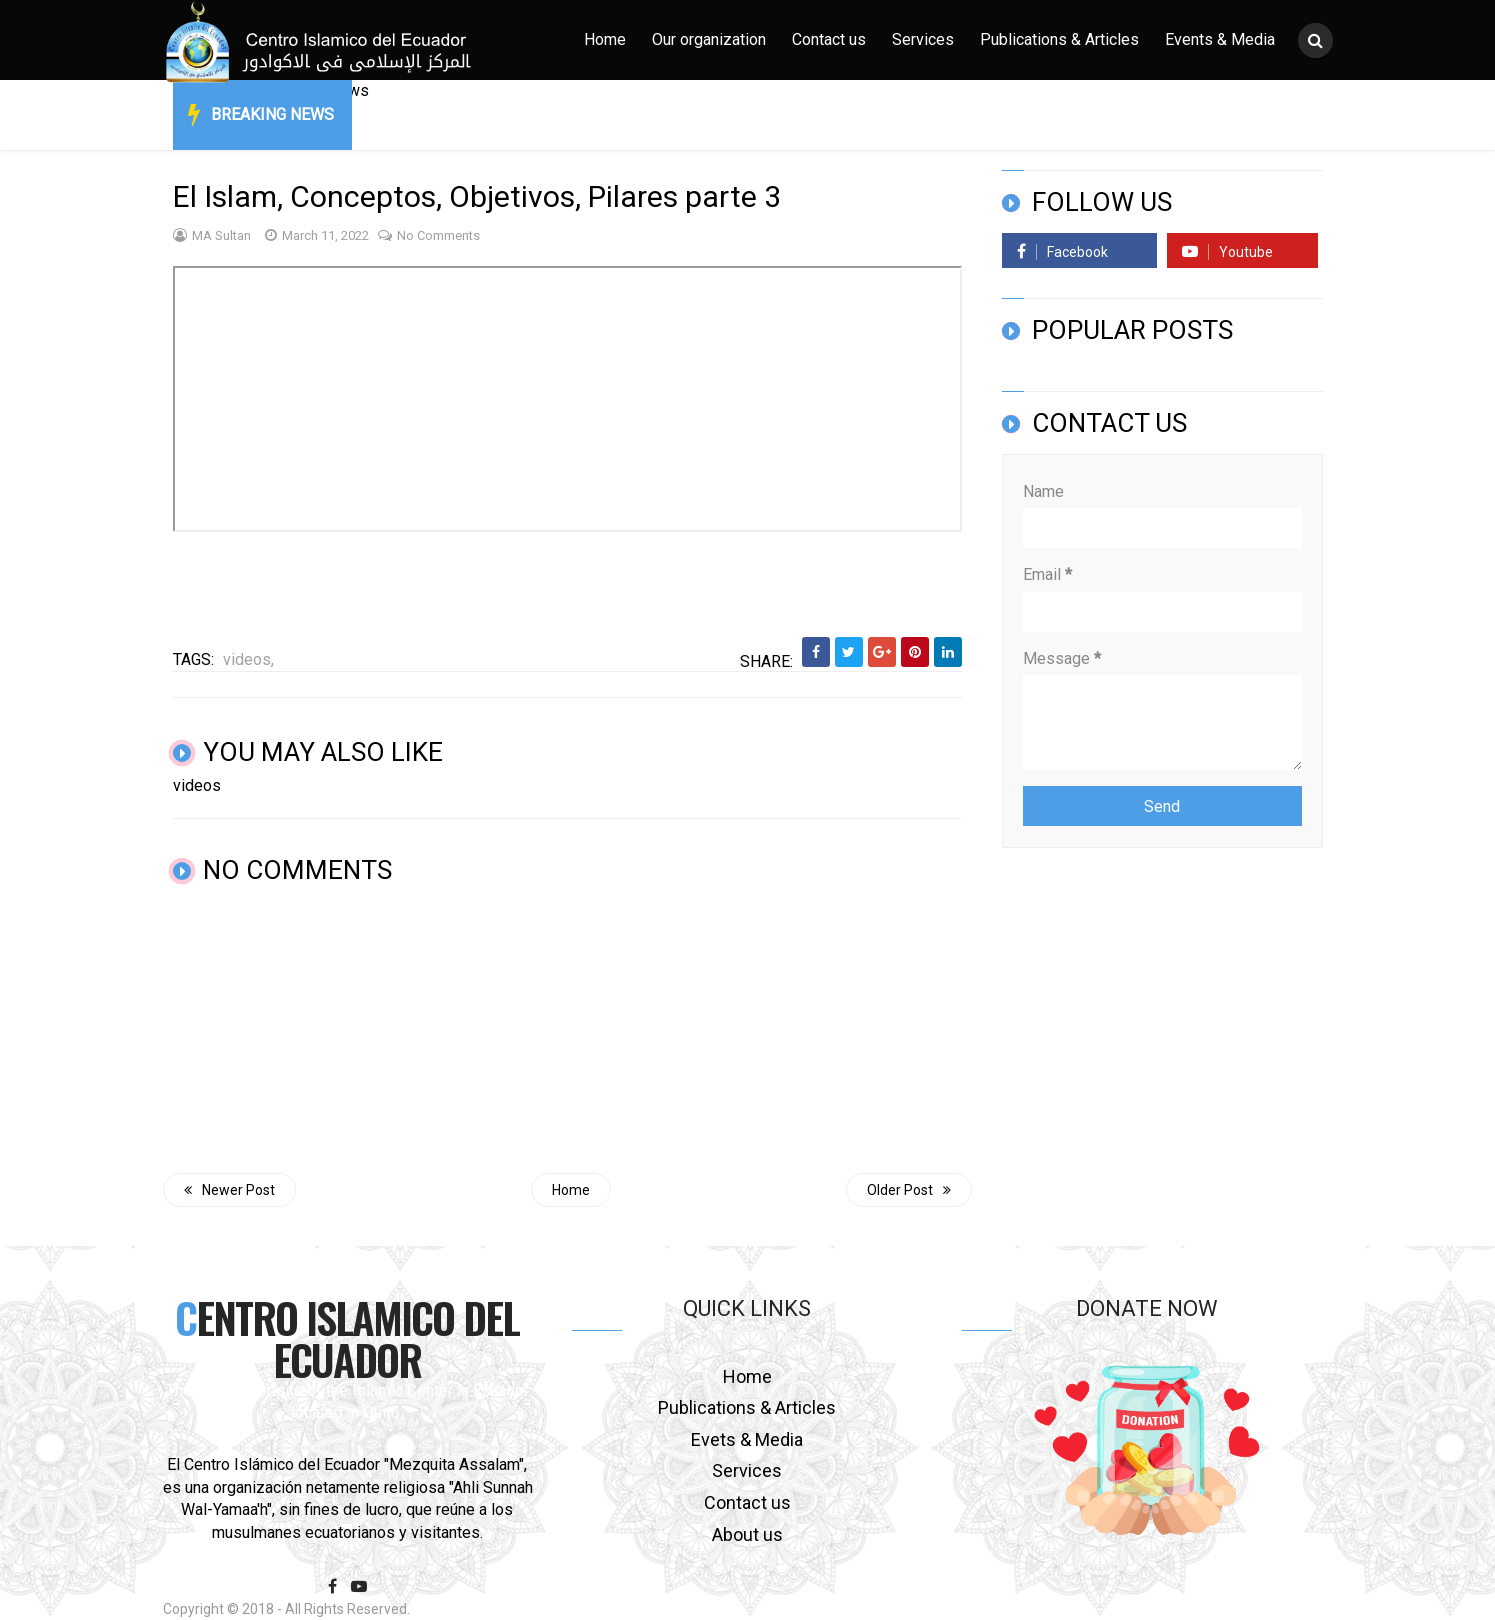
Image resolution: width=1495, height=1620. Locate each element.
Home (605, 39)
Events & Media (1220, 39)
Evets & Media (747, 1439)
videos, (248, 659)
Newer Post (229, 1190)
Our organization (709, 39)
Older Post (909, 1190)
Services (923, 39)
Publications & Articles (1059, 39)
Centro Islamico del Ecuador (347, 1338)
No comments (429, 235)
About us (747, 1534)
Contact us (829, 39)
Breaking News (272, 114)
